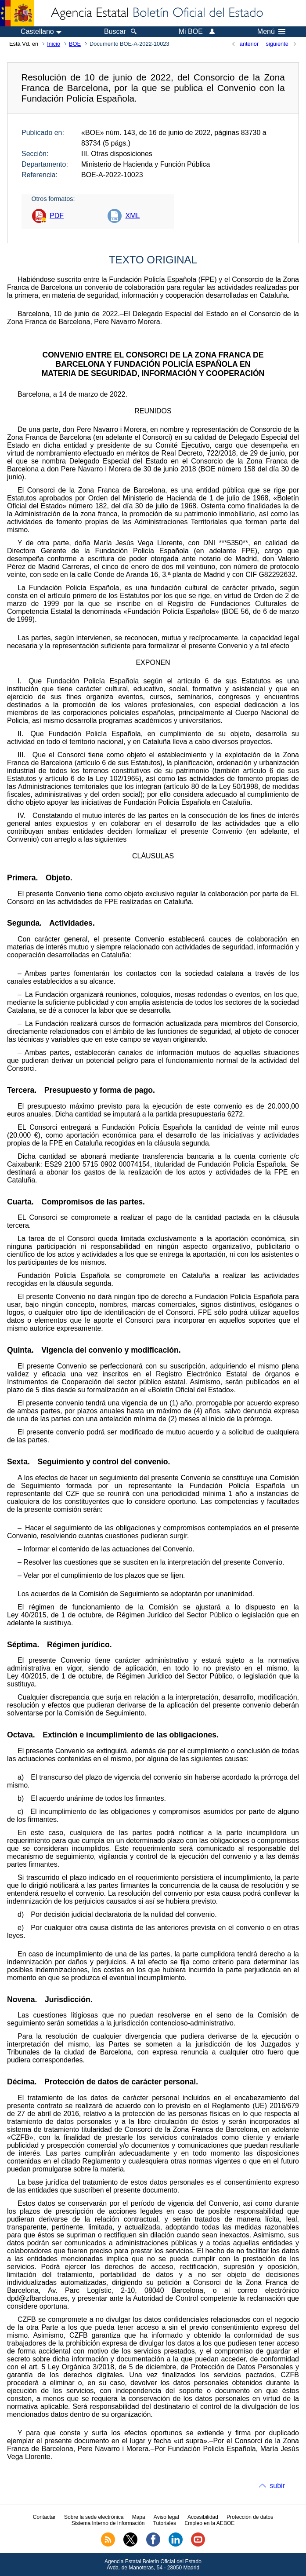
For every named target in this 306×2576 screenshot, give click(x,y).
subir (277, 2485)
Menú (271, 31)
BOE (75, 43)
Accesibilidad (202, 2517)
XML (132, 215)
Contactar (44, 2517)
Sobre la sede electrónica (93, 2517)
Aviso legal (166, 2517)
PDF (57, 215)
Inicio (53, 43)
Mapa (138, 2517)
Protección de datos (250, 2517)
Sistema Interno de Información (108, 2523)
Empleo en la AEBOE (209, 2523)
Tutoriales (164, 2523)
